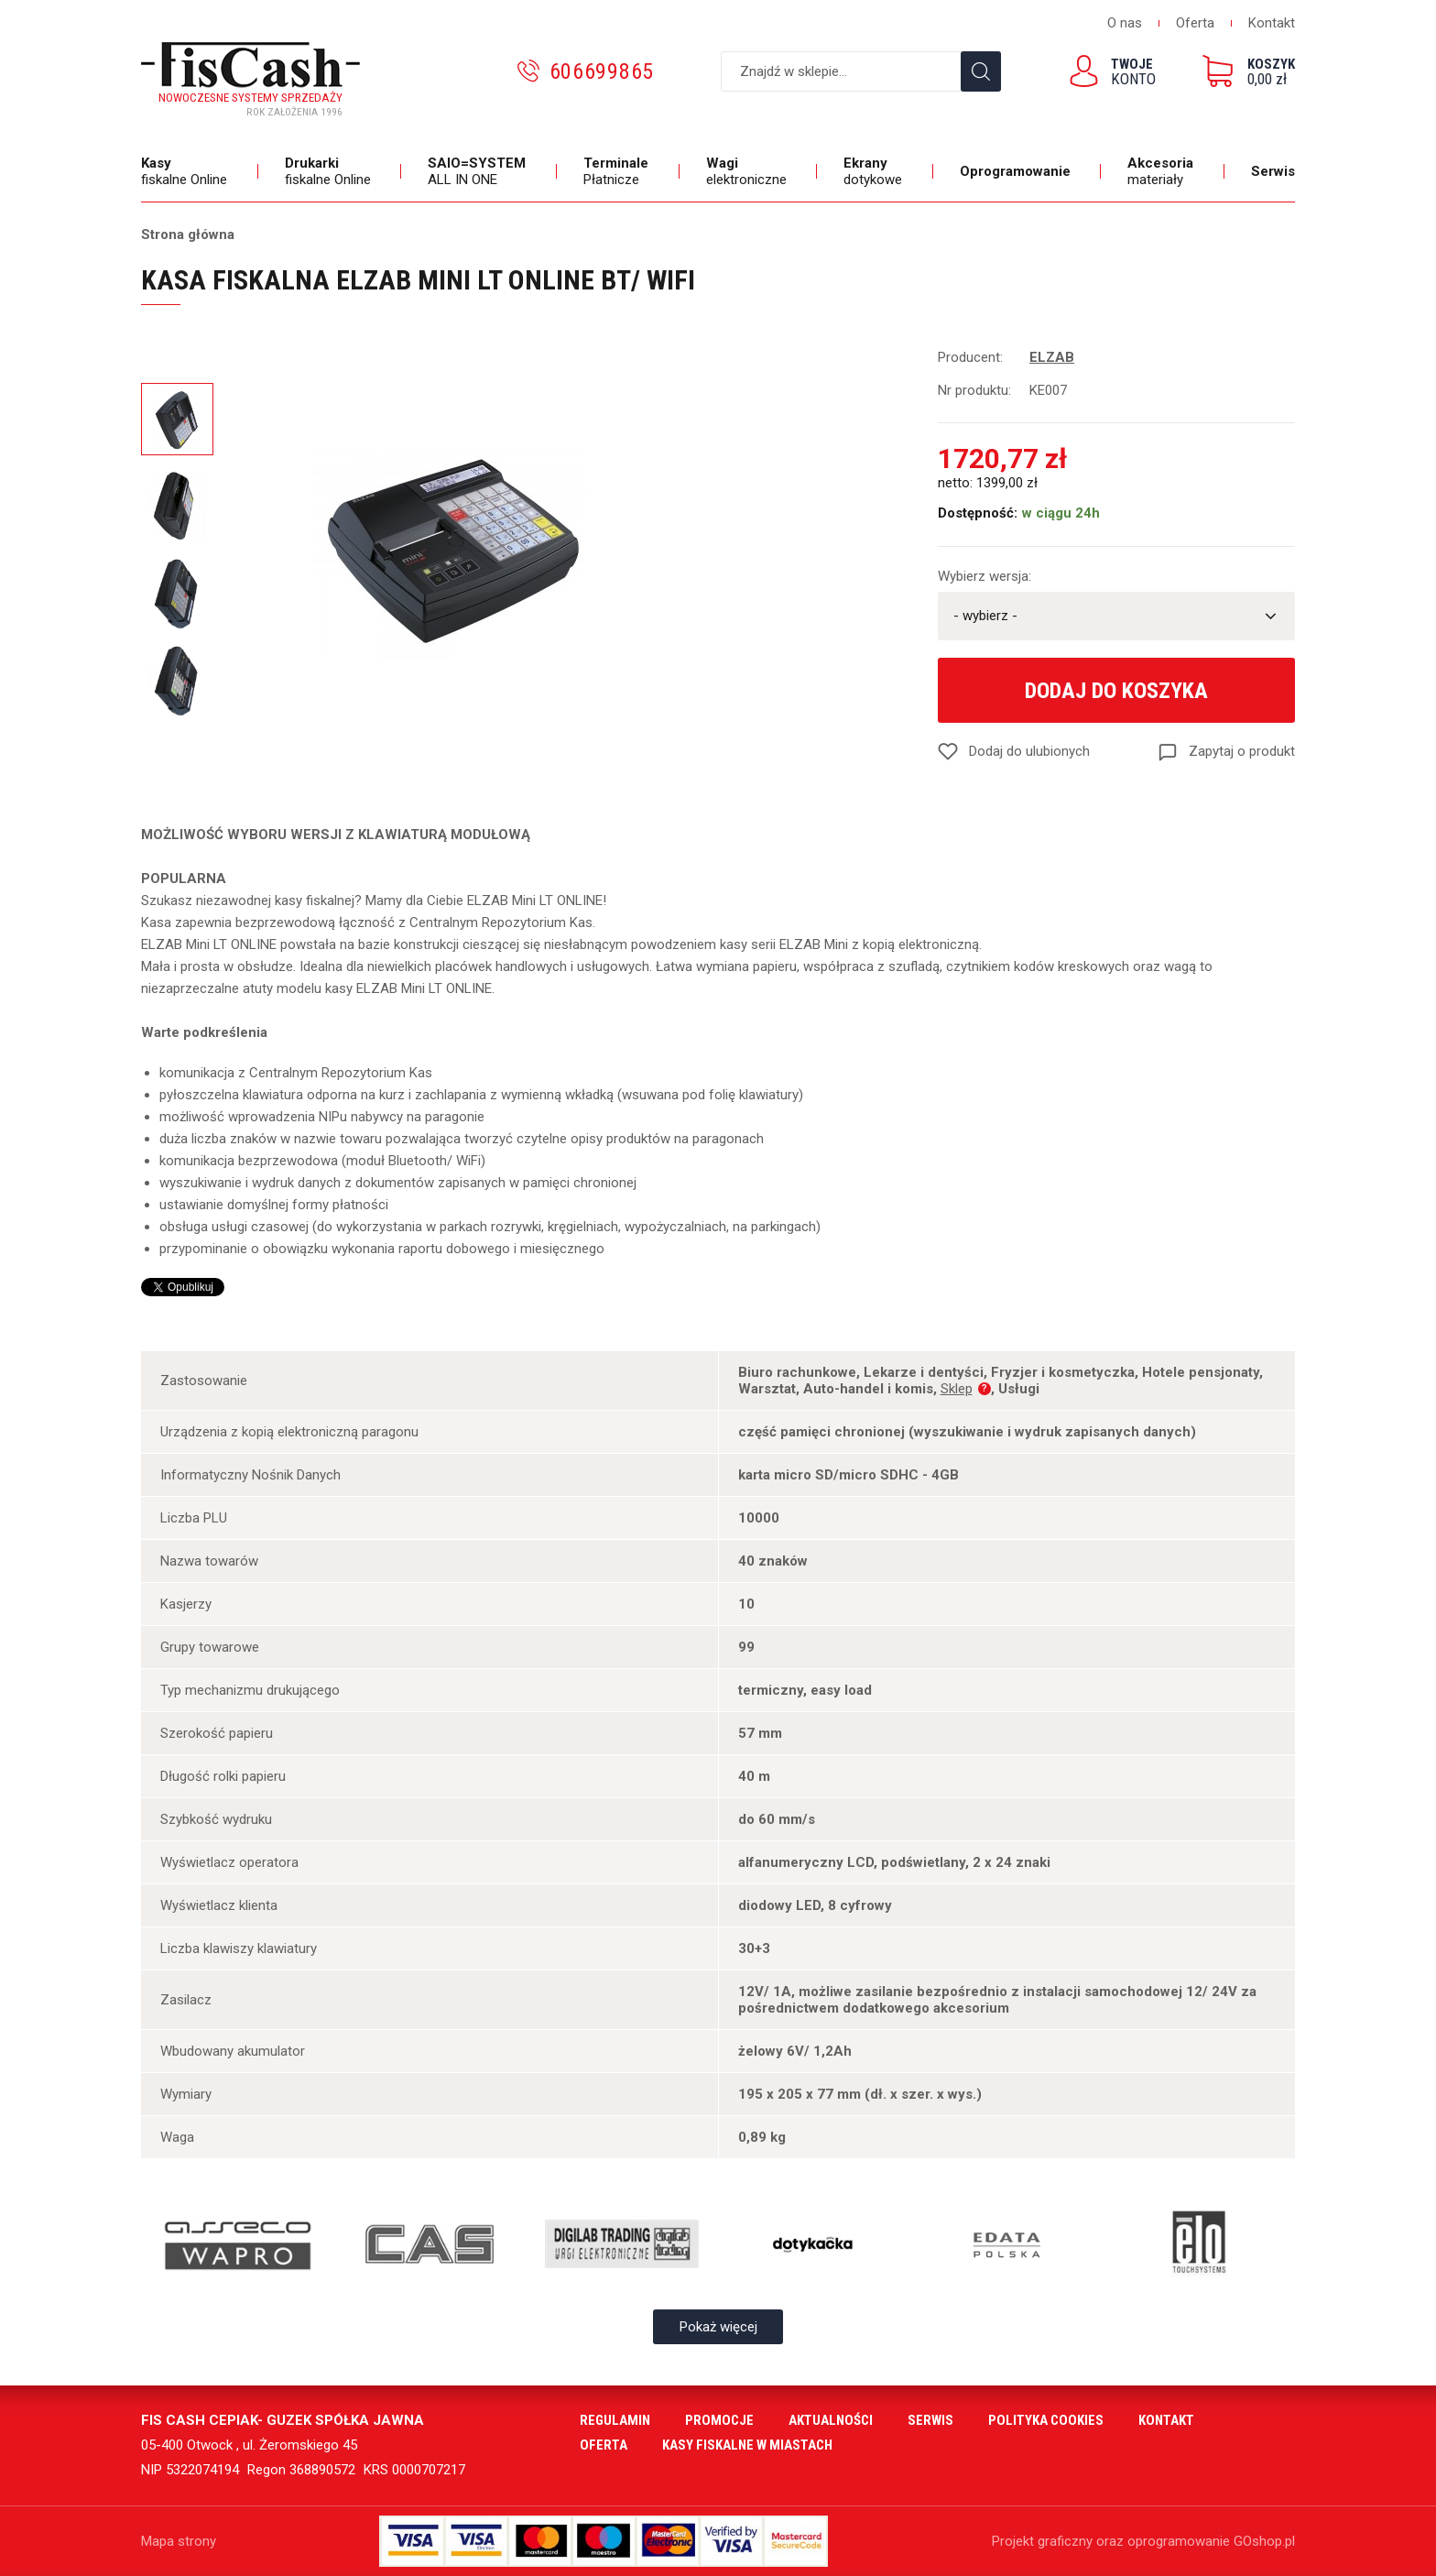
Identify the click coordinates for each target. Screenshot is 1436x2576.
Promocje (719, 2420)
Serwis (1273, 171)
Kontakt (1271, 23)
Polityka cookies (1046, 2420)
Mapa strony (178, 2541)
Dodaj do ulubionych (1029, 751)
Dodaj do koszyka (1116, 691)
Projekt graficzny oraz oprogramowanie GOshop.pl (1143, 2541)
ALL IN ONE (479, 171)
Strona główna (187, 234)
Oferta (1195, 23)
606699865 (601, 71)
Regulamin (615, 2420)
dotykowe (875, 171)
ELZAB (1051, 357)
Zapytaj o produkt (1242, 751)
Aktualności (831, 2420)
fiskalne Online (186, 171)
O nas (1124, 23)
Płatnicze (618, 171)
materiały (1162, 171)
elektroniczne (748, 171)
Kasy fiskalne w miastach (747, 2445)
